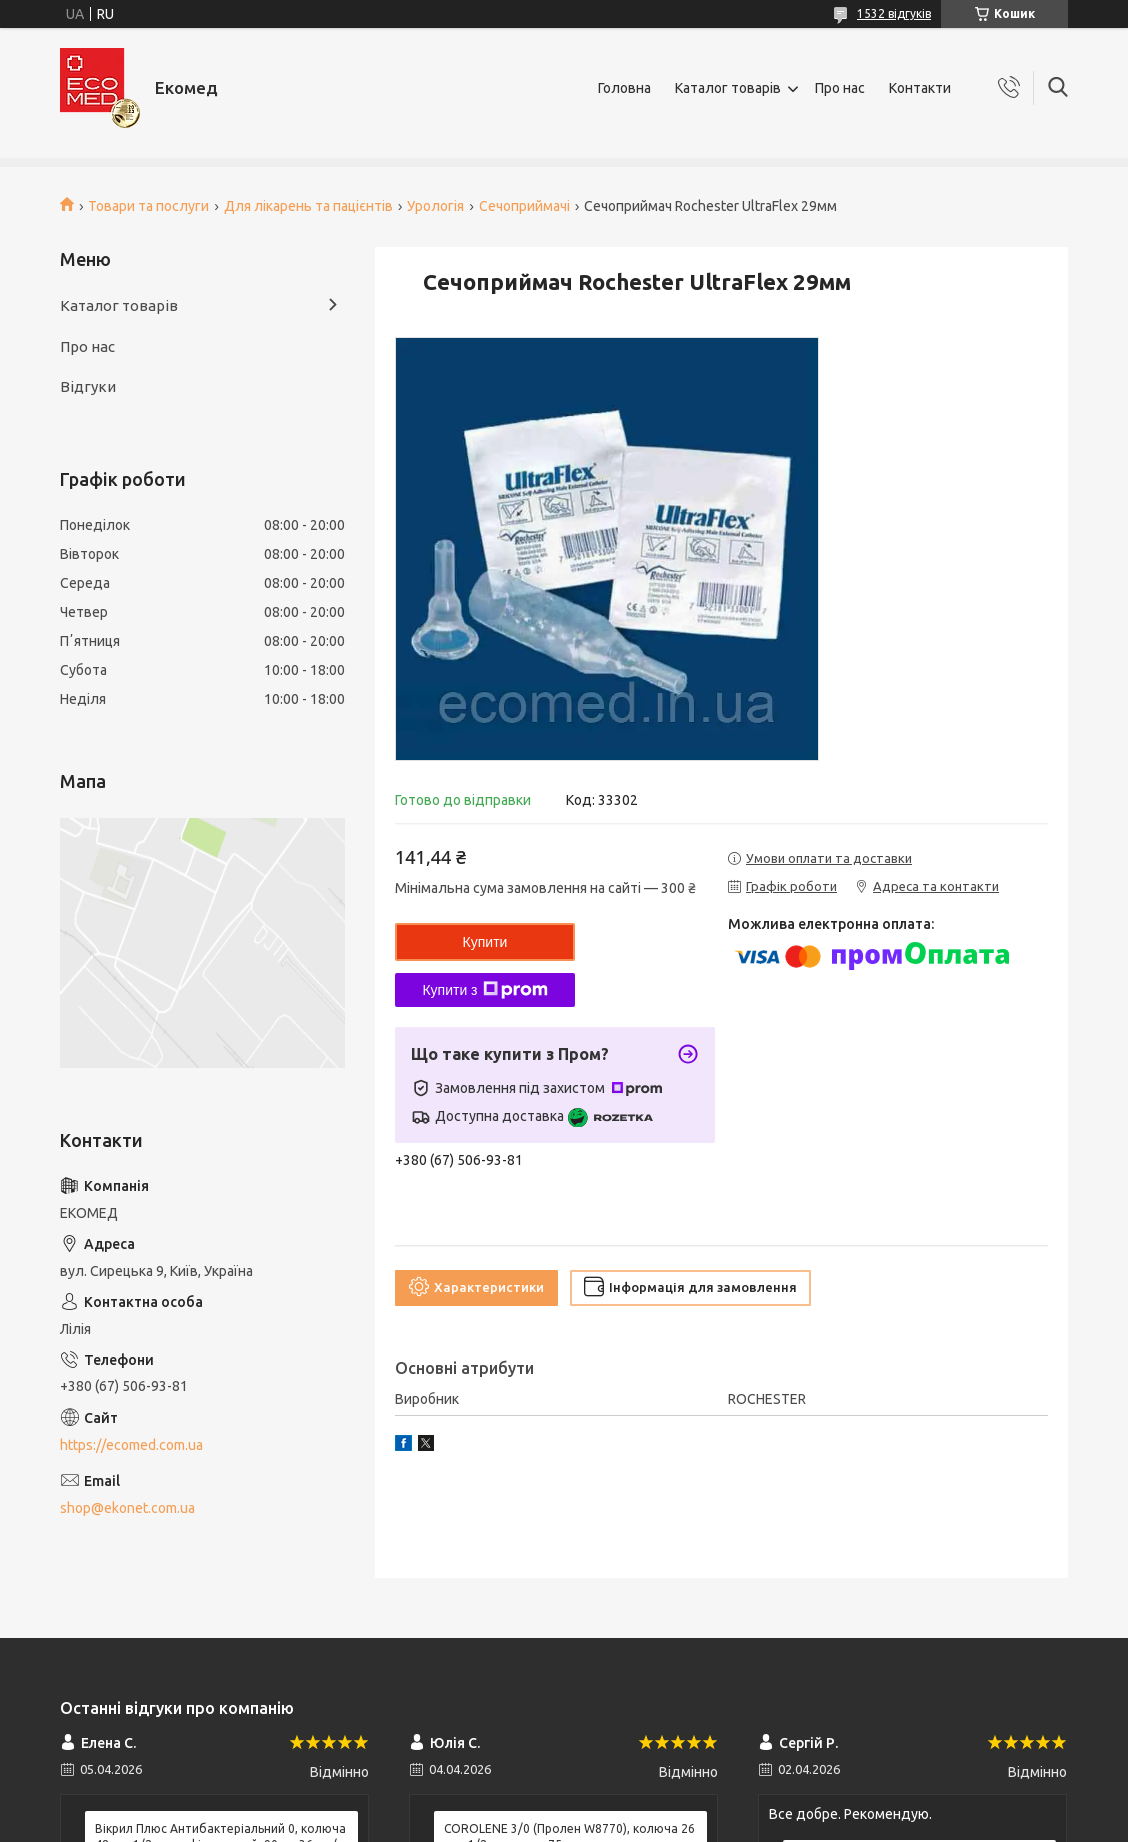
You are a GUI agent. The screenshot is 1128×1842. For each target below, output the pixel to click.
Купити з (484, 990)
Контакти (920, 88)
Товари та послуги (148, 206)
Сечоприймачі (524, 206)
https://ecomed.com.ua (131, 1445)
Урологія (435, 206)
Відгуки (88, 386)
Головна (624, 88)
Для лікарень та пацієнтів (308, 206)
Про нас (840, 88)
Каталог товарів (728, 88)
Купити (485, 942)
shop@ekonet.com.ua (127, 1508)
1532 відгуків (894, 13)
